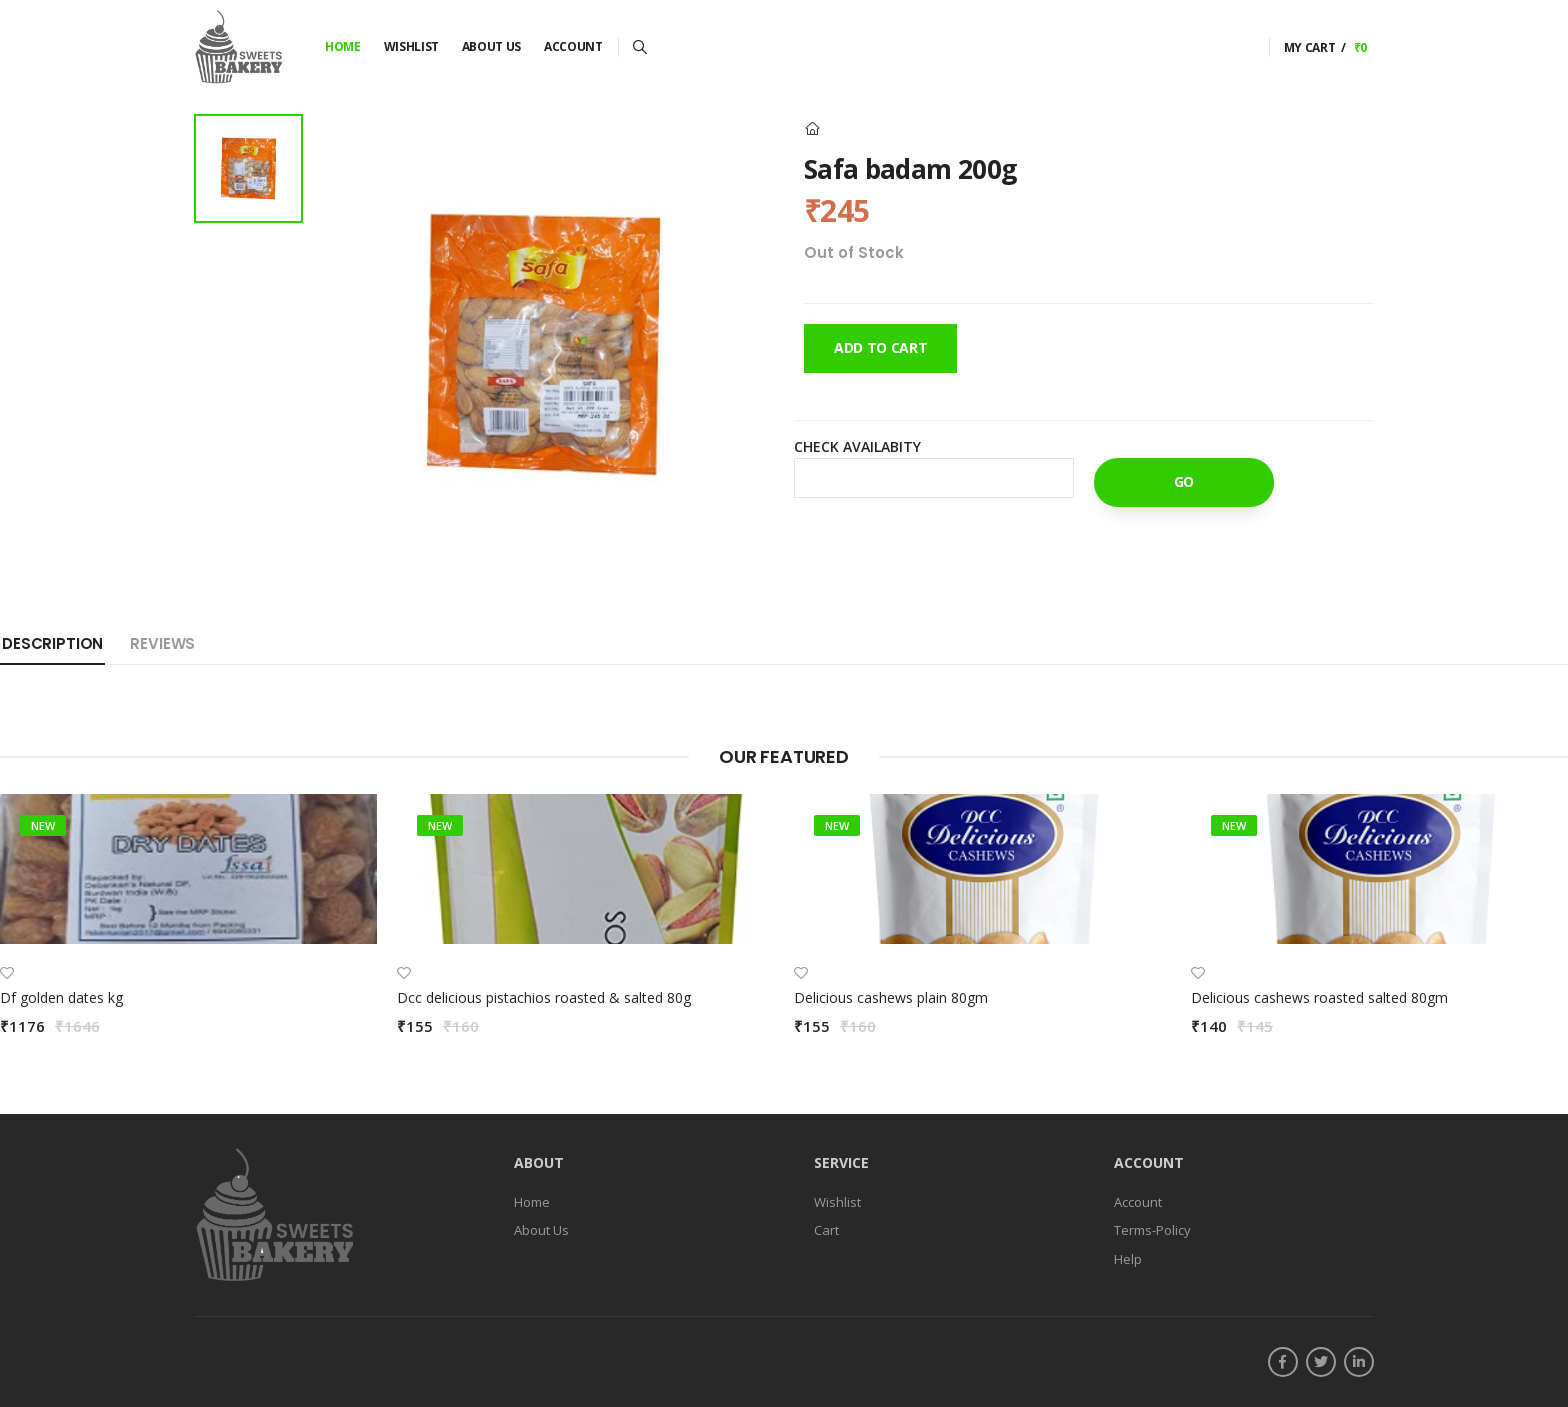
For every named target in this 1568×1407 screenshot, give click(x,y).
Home (343, 46)
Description (52, 643)
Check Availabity (857, 446)
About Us (491, 46)
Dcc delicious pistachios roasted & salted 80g (544, 997)
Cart (826, 1230)
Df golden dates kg (61, 997)
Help (1128, 1259)
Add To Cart (880, 347)
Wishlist (411, 46)
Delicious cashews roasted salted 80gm (1319, 997)
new (43, 825)
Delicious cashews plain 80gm (891, 997)
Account (573, 46)
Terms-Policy (1152, 1230)
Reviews (162, 643)
